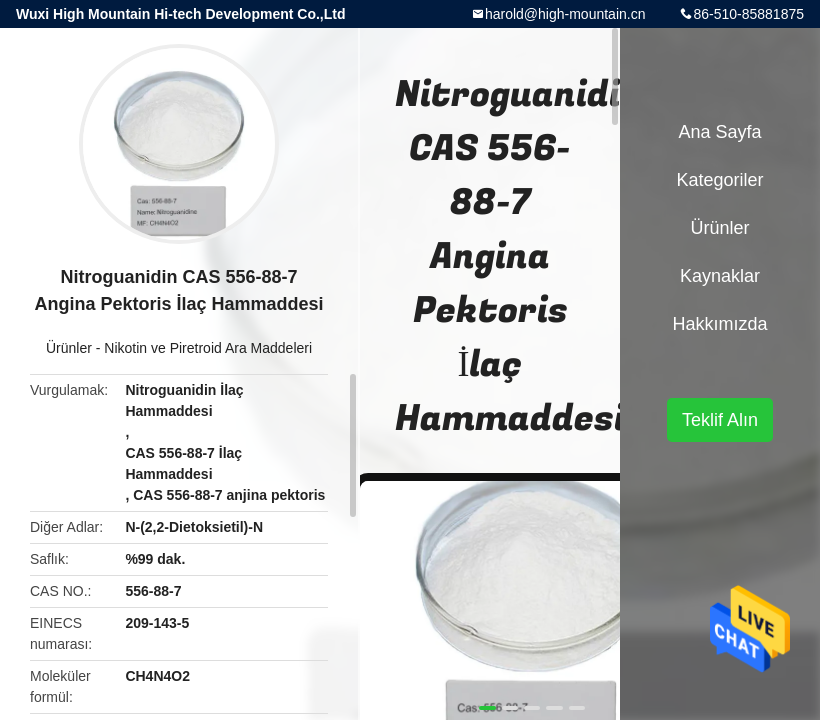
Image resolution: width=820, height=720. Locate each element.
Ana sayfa (719, 132)
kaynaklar (720, 276)
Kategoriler (719, 180)
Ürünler (69, 348)
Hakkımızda (719, 324)
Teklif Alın (720, 420)
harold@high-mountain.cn (565, 14)
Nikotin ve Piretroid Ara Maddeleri (208, 348)
